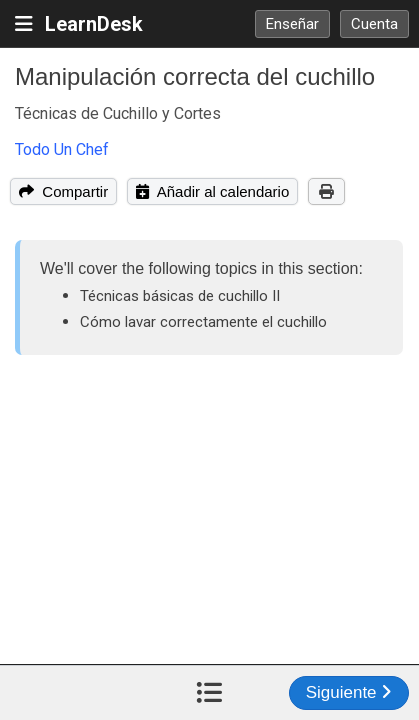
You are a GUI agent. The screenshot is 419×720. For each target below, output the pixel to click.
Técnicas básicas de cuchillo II (180, 296)
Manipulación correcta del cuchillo (195, 76)
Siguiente (349, 692)
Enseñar (292, 24)
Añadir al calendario (212, 191)
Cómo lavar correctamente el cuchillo (203, 322)
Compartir (63, 191)
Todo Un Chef (62, 149)
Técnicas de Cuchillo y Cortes (118, 113)
